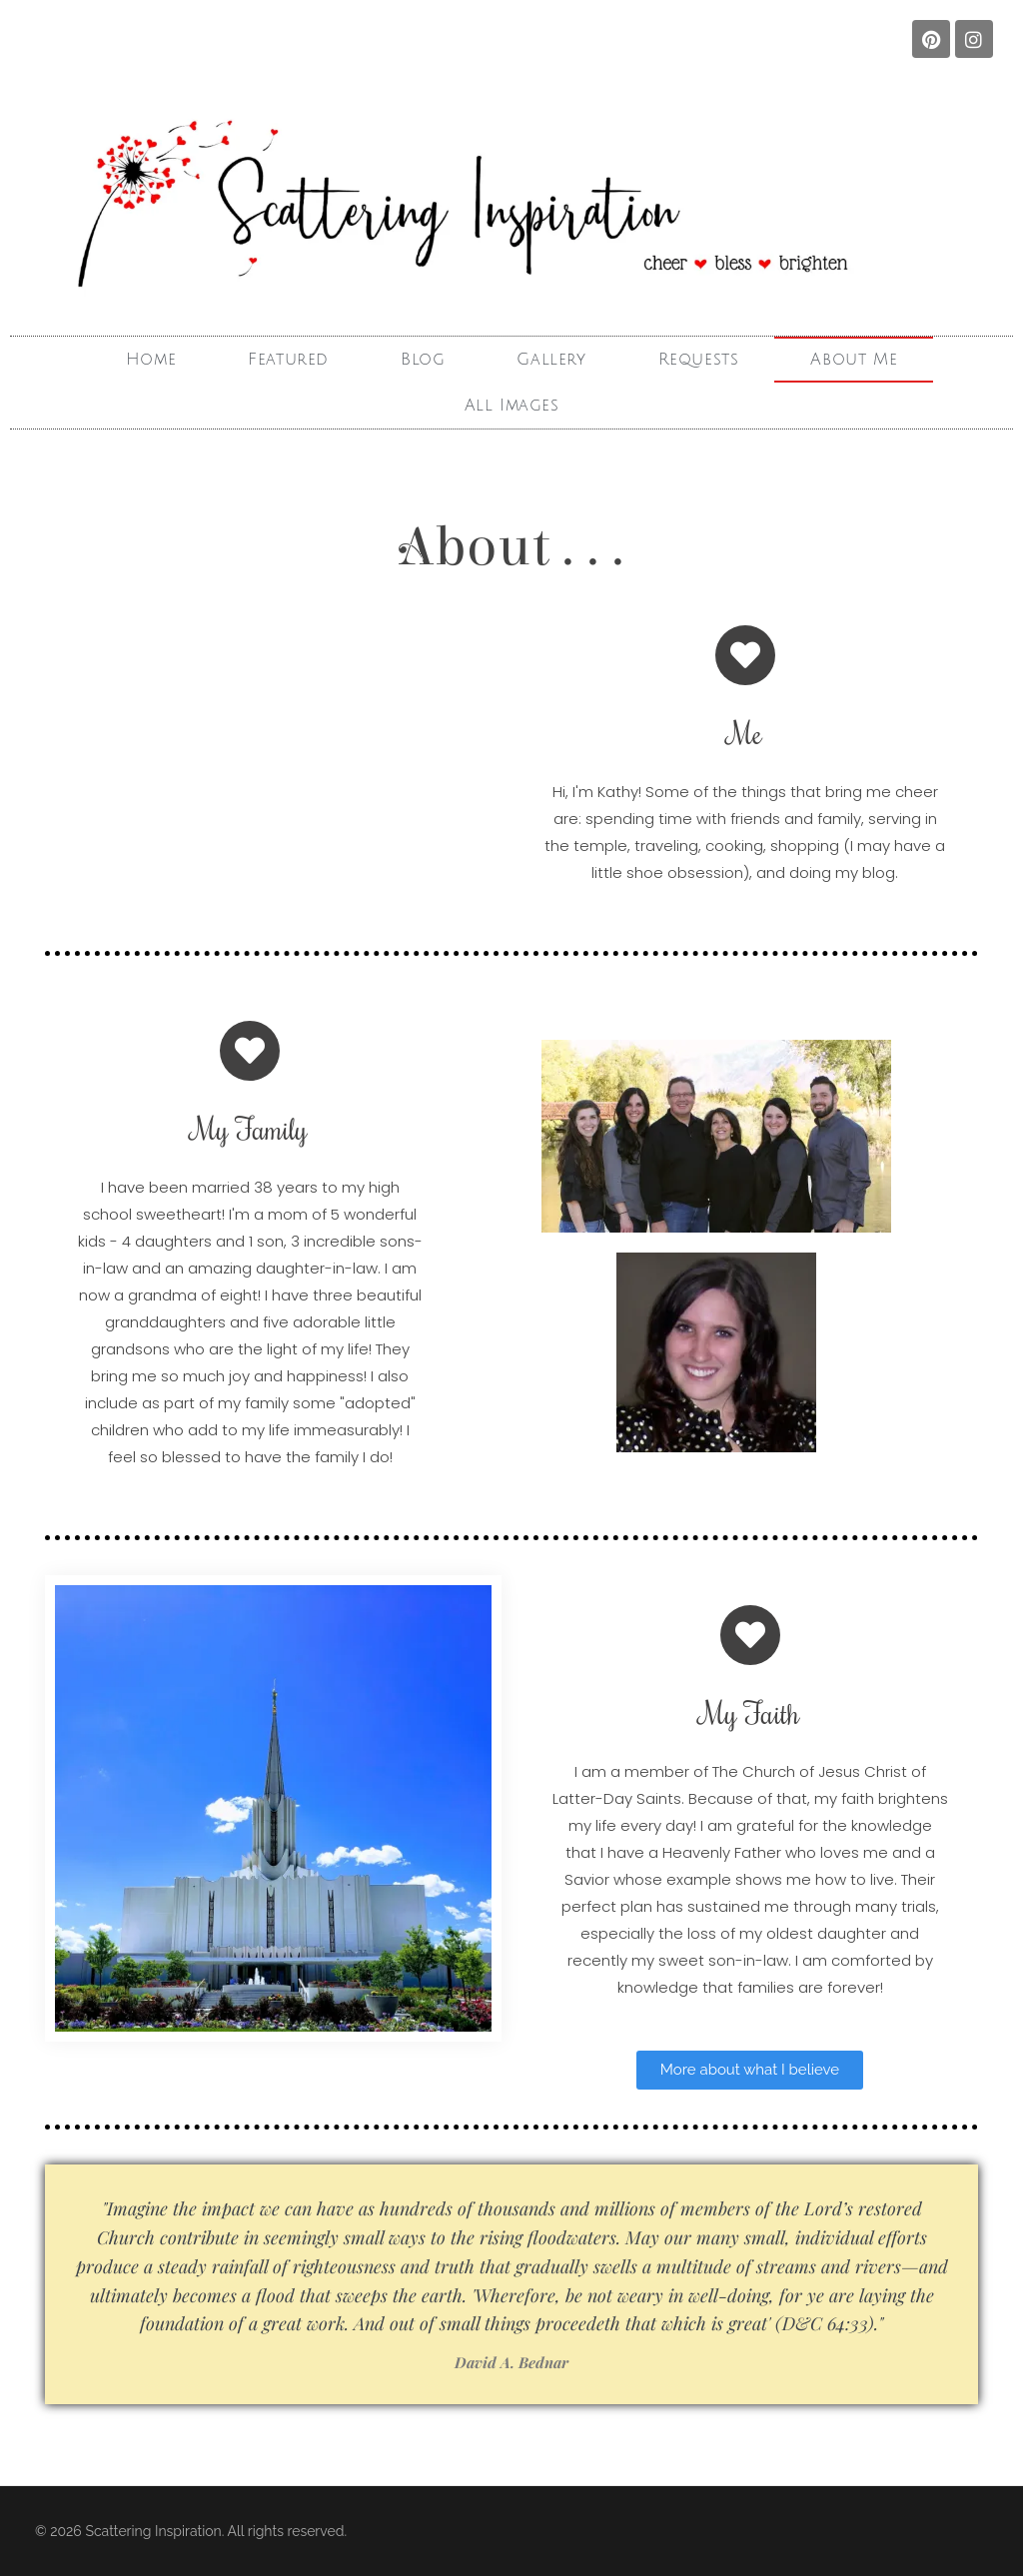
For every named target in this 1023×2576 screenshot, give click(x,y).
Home (151, 360)
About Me (853, 360)
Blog (423, 360)
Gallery (550, 360)
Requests (698, 360)
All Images (512, 406)
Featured (288, 360)
